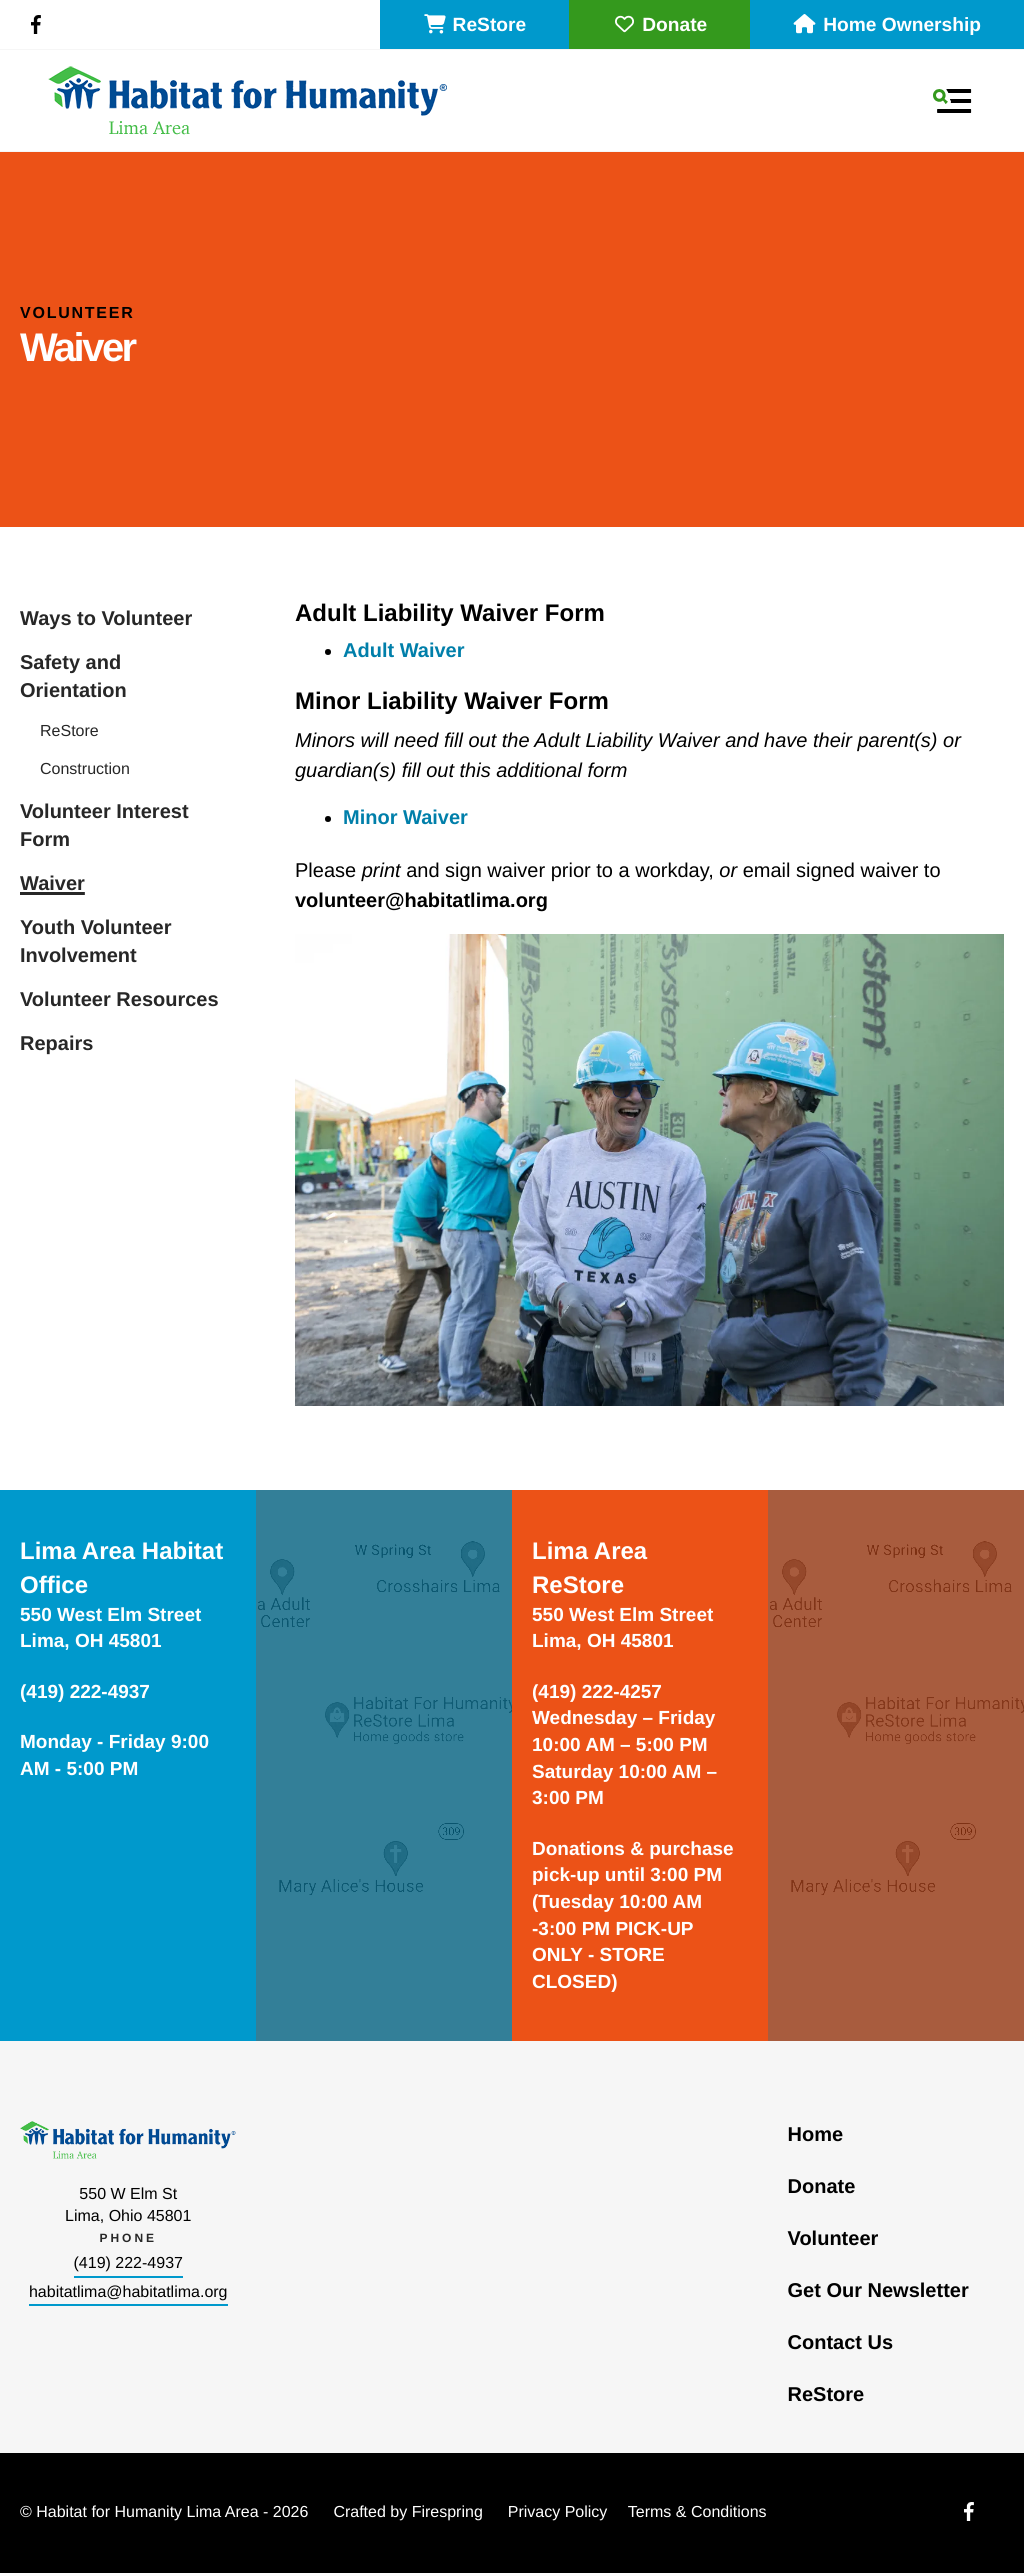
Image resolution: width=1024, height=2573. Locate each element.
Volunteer (833, 2239)
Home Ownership (887, 25)
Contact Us (841, 2343)
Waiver (52, 884)
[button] (952, 101)
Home (816, 2135)
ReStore (475, 25)
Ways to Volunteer (106, 619)
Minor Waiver (405, 818)
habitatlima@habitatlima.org (128, 2292)
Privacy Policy (558, 2512)
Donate (659, 25)
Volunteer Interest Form (104, 826)
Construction (85, 769)
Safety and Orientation (73, 677)
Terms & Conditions (697, 2512)
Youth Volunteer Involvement (95, 942)
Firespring (447, 2512)
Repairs (56, 1044)
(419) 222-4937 (128, 2263)
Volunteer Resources (119, 1000)
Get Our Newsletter (878, 2291)
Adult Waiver (404, 651)
